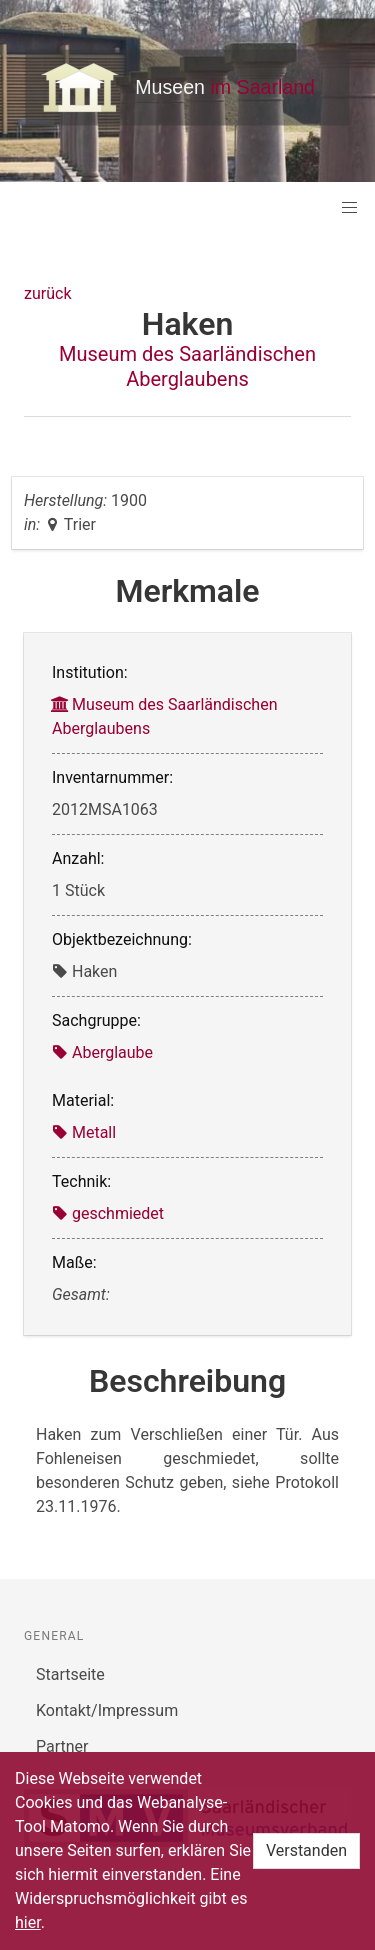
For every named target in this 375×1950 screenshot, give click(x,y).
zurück (47, 293)
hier (28, 1922)
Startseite (70, 1674)
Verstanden (306, 1850)
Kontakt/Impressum (107, 1710)
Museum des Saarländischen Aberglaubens (187, 366)
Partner (62, 1746)
